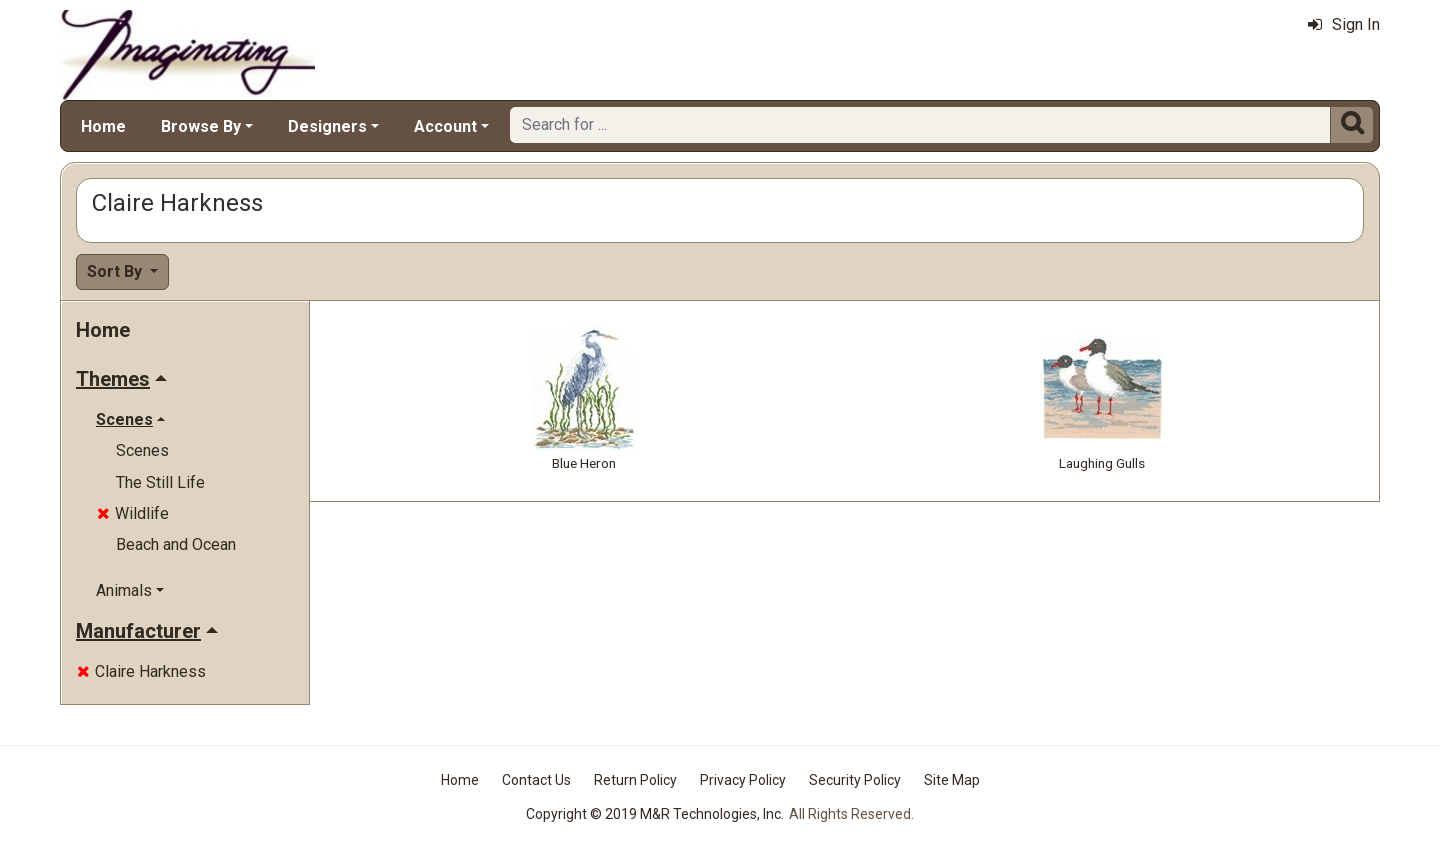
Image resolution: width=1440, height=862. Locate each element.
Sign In (1344, 24)
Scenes (142, 450)
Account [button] (445, 126)
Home (103, 126)
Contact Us (536, 780)
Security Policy (855, 780)
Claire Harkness (141, 671)
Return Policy (635, 780)
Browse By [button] (201, 126)
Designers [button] (327, 126)
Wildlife (133, 513)
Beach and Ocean (176, 544)
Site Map (952, 780)
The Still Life (160, 482)
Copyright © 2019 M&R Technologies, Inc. (655, 814)
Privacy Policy (743, 780)
